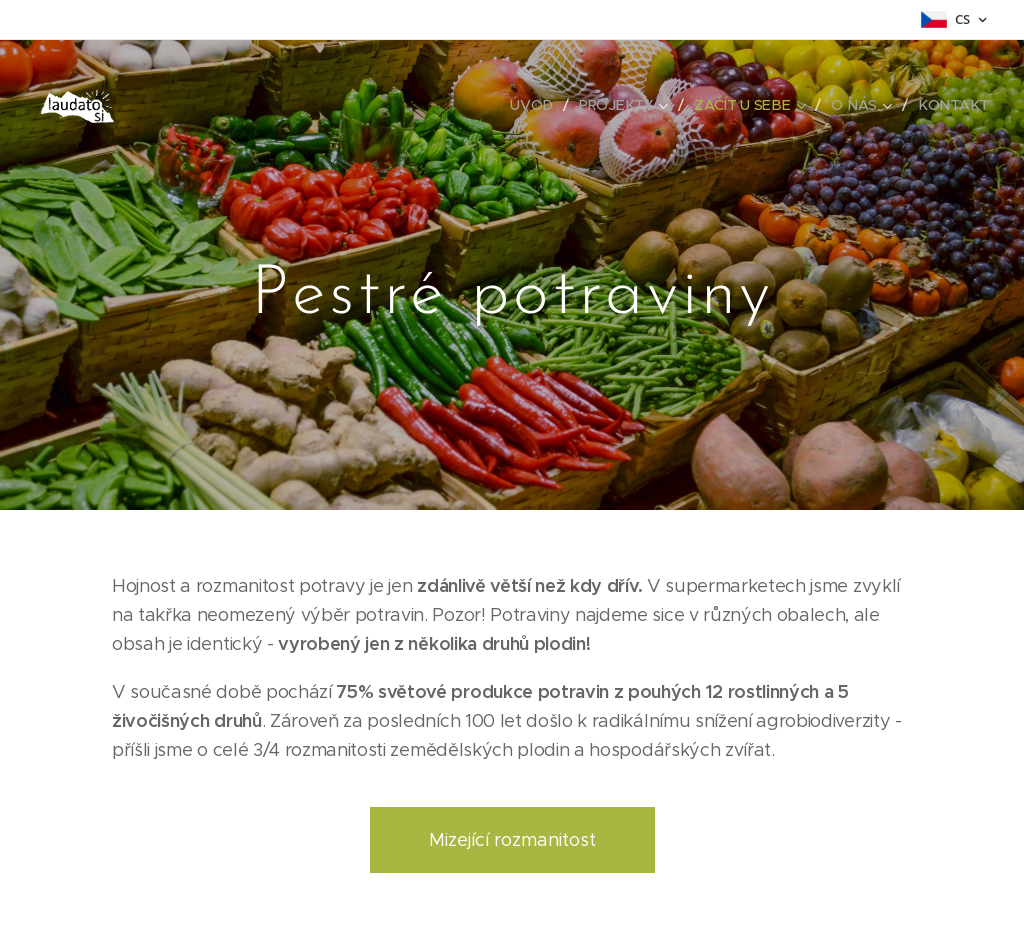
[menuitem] (539, 105)
